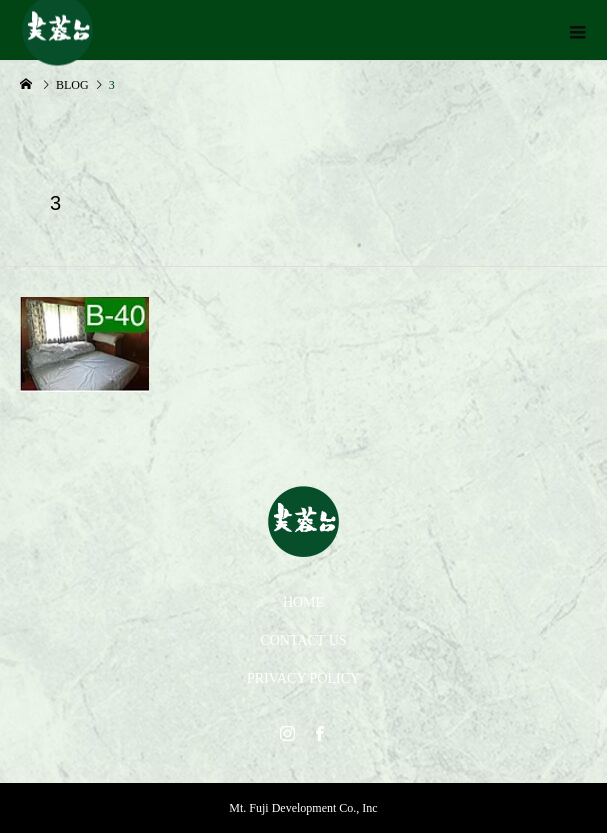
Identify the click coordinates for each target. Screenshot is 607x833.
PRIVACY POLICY (303, 678)
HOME (303, 602)
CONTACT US (303, 640)
